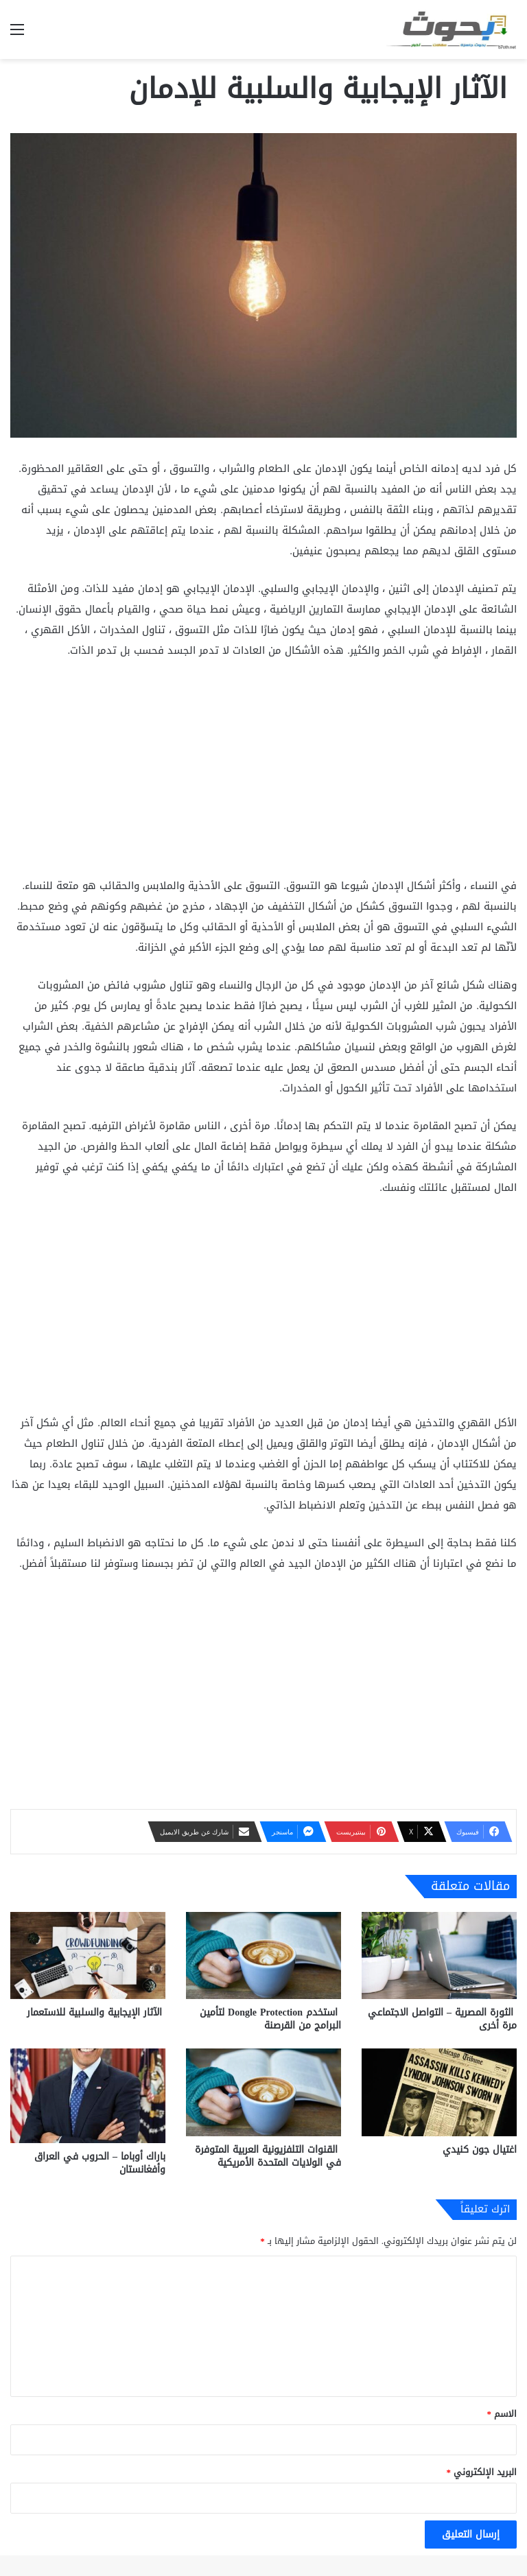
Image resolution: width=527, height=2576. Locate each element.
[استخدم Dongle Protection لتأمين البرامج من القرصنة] (263, 1955)
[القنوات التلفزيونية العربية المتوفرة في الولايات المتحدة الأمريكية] (263, 2092)
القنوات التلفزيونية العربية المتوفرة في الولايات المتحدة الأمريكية (268, 2156)
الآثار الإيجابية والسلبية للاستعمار (96, 2012)
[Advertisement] (263, 774)
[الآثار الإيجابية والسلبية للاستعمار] (87, 1955)
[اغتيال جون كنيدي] (439, 2092)
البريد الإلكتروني (482, 2472)
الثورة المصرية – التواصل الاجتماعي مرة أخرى (442, 2019)
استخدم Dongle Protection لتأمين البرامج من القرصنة (270, 2019)
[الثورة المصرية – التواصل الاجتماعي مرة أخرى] (439, 1955)
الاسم (502, 2413)
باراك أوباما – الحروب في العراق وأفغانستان (99, 2163)
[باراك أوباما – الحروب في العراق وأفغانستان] (87, 2095)
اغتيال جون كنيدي (480, 2149)
